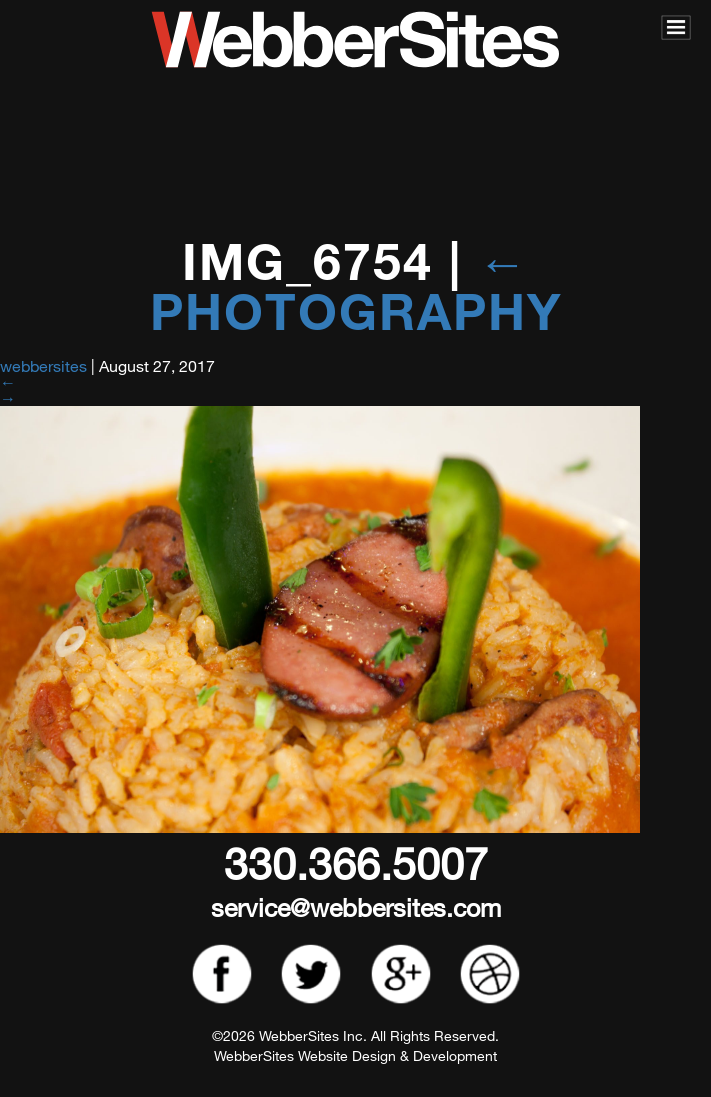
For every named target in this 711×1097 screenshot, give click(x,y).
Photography (356, 286)
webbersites (43, 365)
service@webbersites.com (356, 906)
